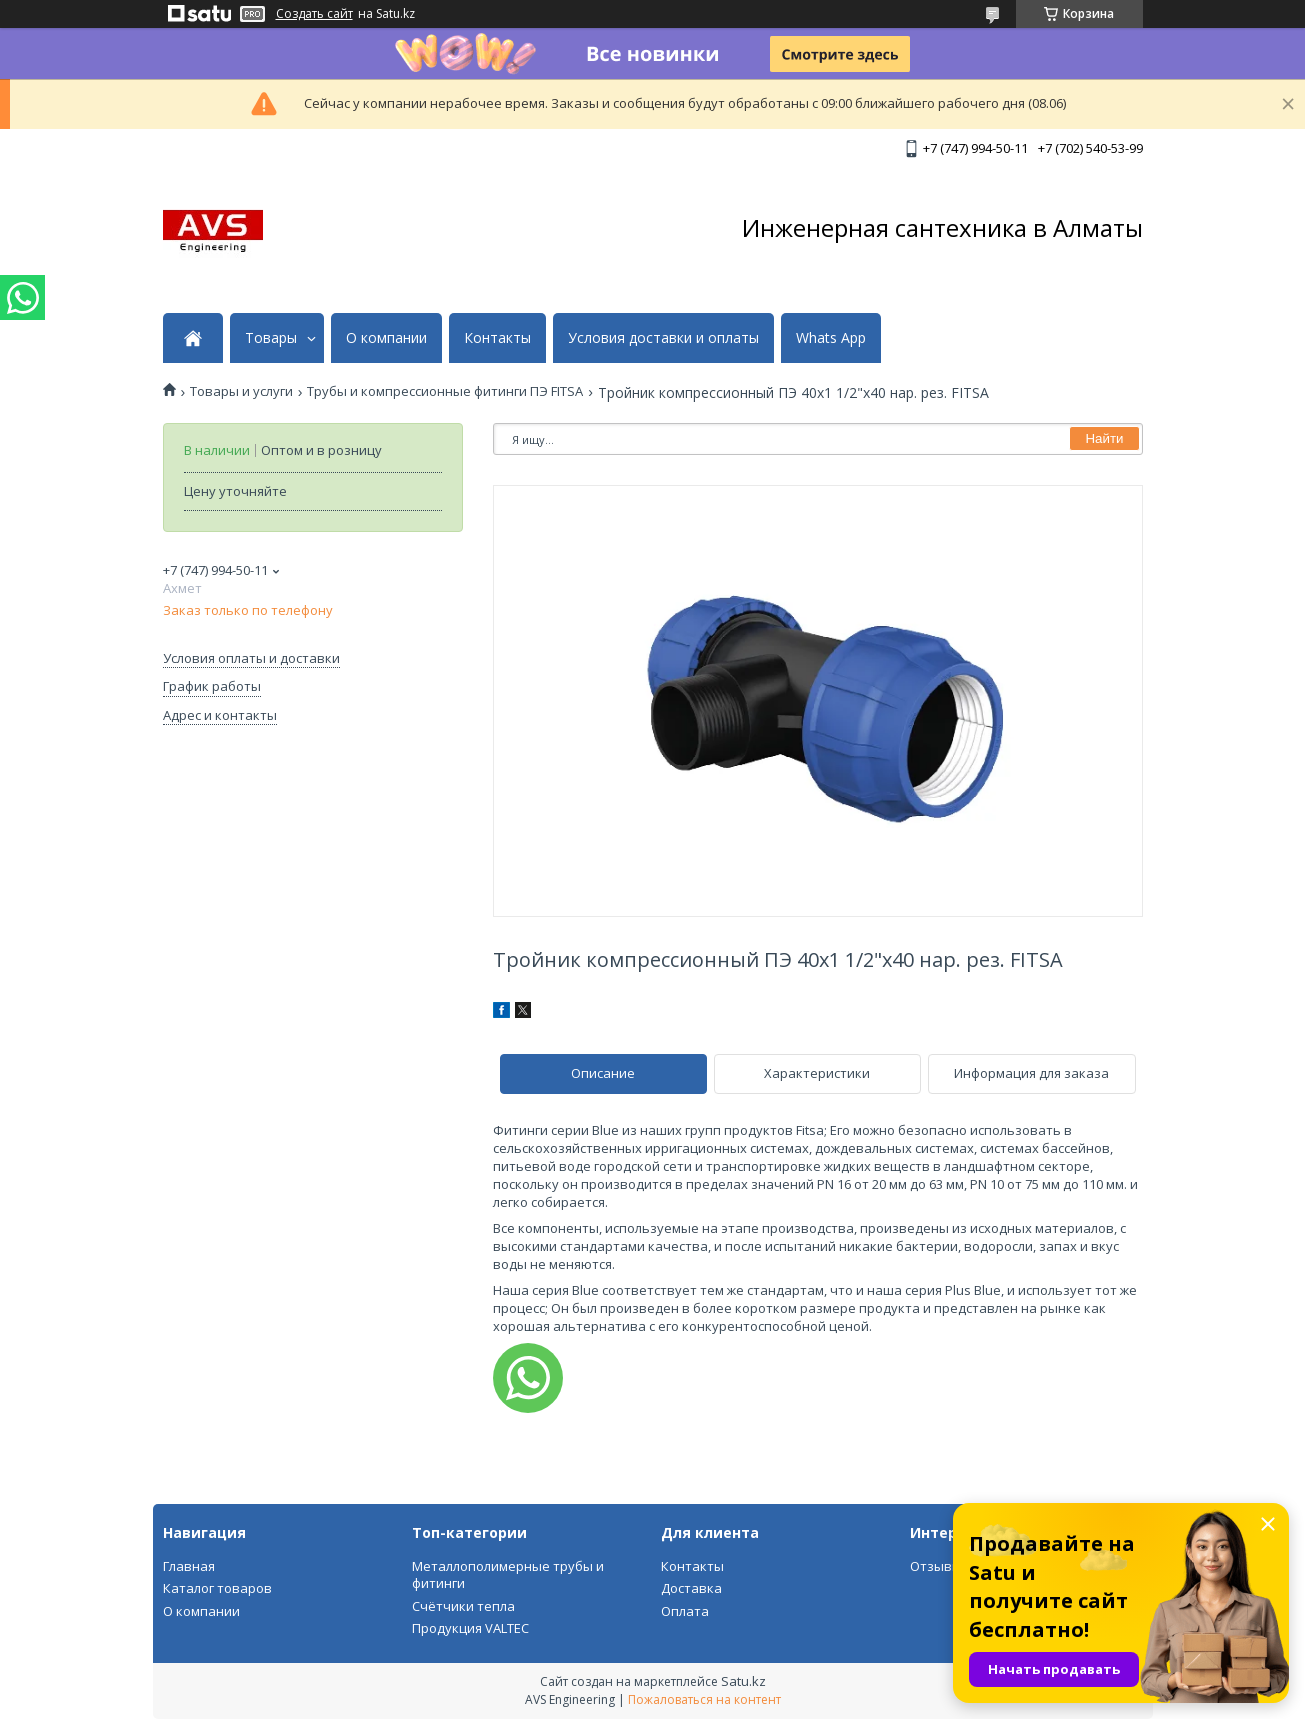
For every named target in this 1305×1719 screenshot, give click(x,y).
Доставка (691, 1588)
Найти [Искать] (1104, 438)
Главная (189, 1566)
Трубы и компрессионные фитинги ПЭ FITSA (445, 391)
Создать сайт (314, 14)
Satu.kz (743, 1681)
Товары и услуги (241, 391)
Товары (271, 338)
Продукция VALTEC (470, 1628)
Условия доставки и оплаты (663, 338)
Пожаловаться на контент (704, 1699)
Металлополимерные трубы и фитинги (508, 1575)
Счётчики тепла (463, 1606)
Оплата (685, 1611)
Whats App (831, 338)
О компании (386, 338)
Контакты (497, 338)
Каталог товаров (217, 1588)
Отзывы (936, 1566)
